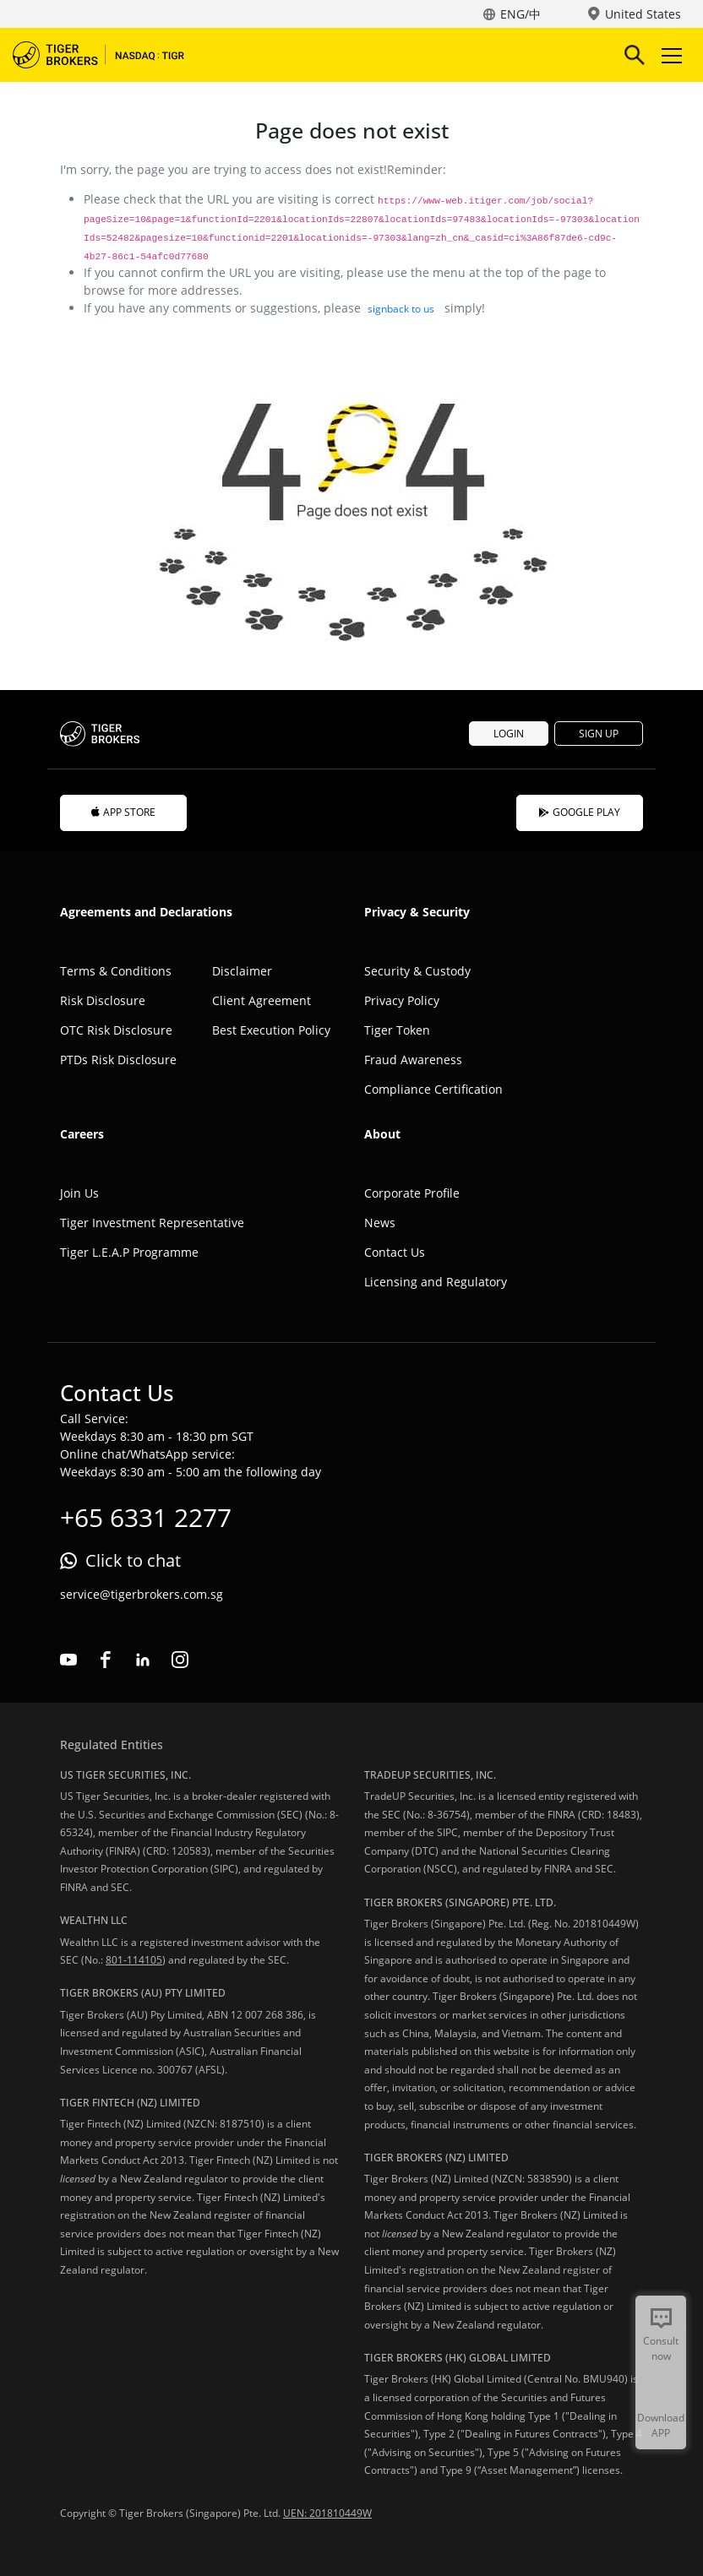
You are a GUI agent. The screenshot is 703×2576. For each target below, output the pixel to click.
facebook (105, 1659)
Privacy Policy (401, 1000)
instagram (180, 1659)
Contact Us (394, 1252)
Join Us (79, 1193)
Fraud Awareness (413, 1060)
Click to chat (133, 1560)
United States (643, 14)
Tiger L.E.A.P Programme (129, 1252)
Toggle (669, 55)
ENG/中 (520, 14)
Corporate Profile (412, 1193)
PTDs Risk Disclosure (118, 1060)
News (379, 1223)
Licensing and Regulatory (435, 1282)
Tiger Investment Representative (152, 1223)
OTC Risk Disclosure (116, 1030)
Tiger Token (397, 1030)
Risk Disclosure (102, 1000)
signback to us (401, 309)
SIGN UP (599, 733)
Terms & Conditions (116, 971)
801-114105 (134, 1960)
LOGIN (508, 733)
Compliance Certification (433, 1089)
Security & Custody (417, 971)
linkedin (142, 1659)
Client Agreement (261, 1000)
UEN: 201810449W (327, 2513)
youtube (68, 1659)
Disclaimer (242, 971)
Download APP (660, 2425)
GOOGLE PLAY (579, 812)
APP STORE (123, 812)
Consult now (660, 2348)
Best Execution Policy (271, 1030)
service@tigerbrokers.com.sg (141, 1594)
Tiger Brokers (110, 54)
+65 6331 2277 (146, 1517)
